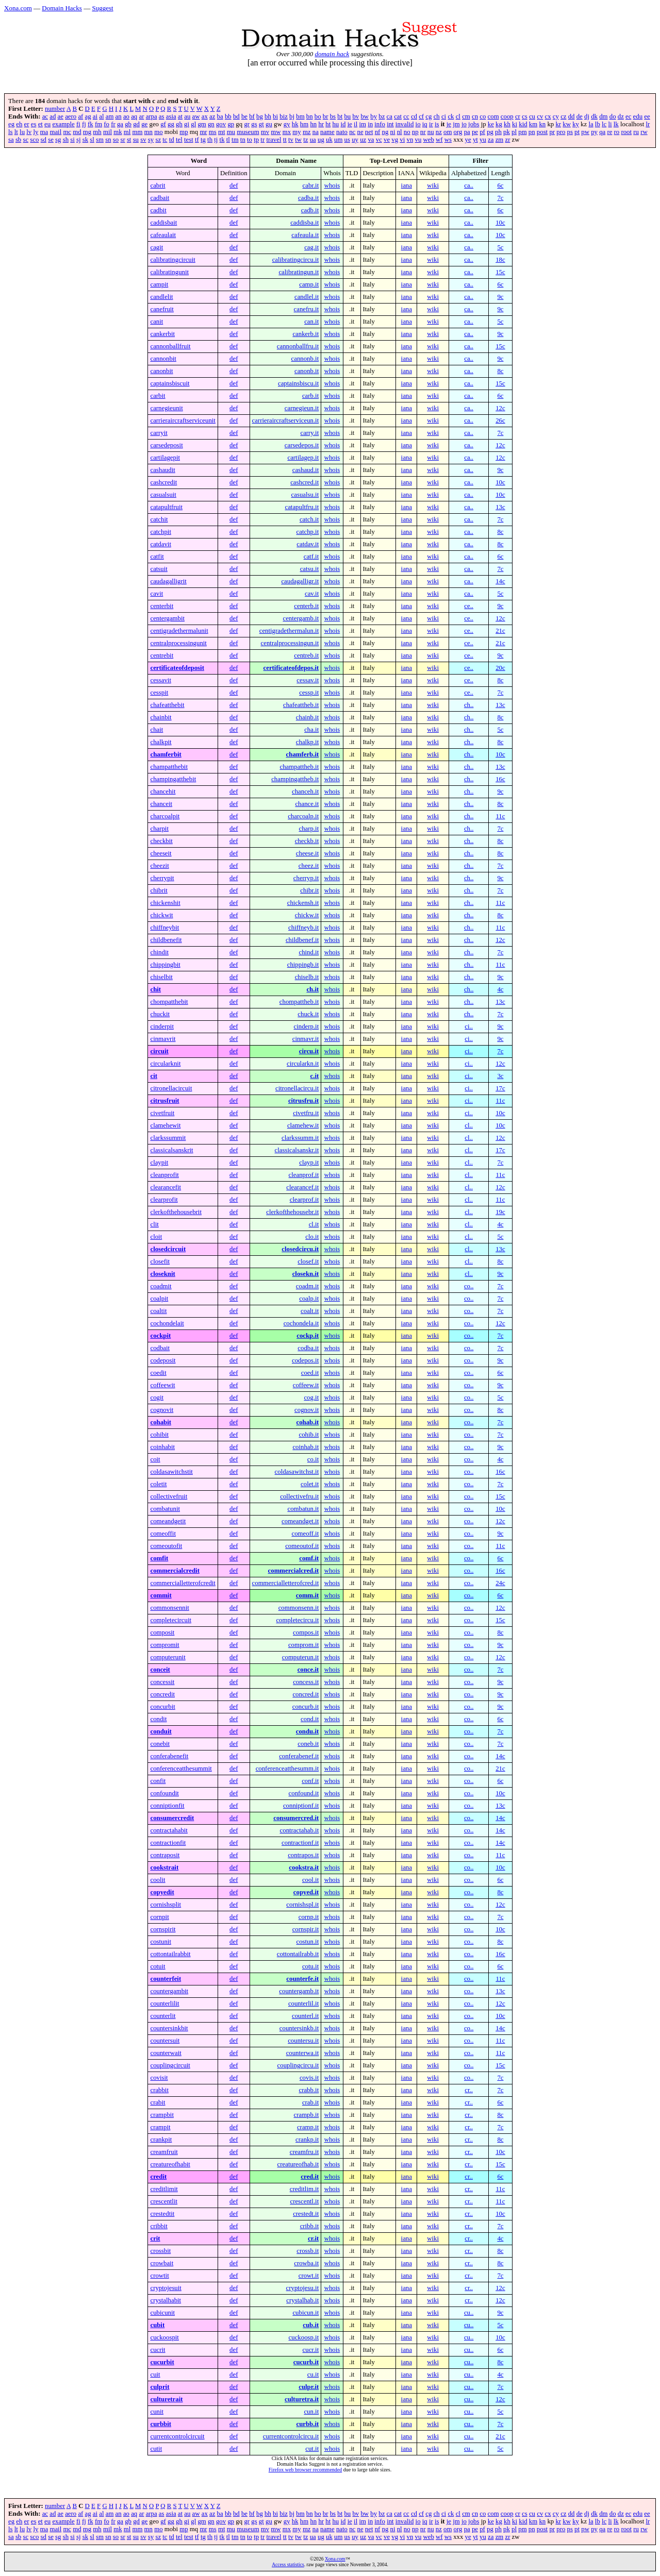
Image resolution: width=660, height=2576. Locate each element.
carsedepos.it (302, 445)
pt (577, 132)
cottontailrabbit (170, 1954)
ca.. (468, 185)
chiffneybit (164, 927)
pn (532, 132)
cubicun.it (305, 2312)
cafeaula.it (305, 235)
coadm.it (307, 1286)
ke (491, 124)
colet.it (310, 1484)
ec (628, 116)
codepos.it (305, 1360)
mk (117, 132)
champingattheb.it (295, 779)
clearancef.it (302, 1187)
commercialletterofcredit (182, 1583)
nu (430, 132)
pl (514, 132)
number (55, 108)
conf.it (310, 1780)
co (483, 116)
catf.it (311, 556)
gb (128, 124)
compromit (164, 1644)
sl (92, 139)
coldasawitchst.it (297, 1471)
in (370, 124)
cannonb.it (305, 358)
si (72, 139)
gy (287, 124)
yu (483, 139)
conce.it (308, 1669)
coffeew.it (306, 1385)
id (342, 124)
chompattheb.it (299, 1001)
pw (585, 132)
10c (500, 222)
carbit (157, 395)
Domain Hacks (62, 8)
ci (443, 116)
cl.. (469, 1125)
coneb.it (308, 1743)
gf (163, 124)
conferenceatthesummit (180, 1768)
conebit (160, 1743)
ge (144, 124)
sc (25, 139)
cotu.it (310, 1966)
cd (414, 116)
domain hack (332, 54)
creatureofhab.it (298, 2164)
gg (171, 124)
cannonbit (163, 358)
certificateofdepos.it (291, 667)
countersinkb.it (299, 2028)
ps (570, 132)
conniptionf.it (301, 1805)
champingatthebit (173, 779)
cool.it (310, 1879)
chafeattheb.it (301, 705)
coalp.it (309, 1298)
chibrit (158, 890)
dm (603, 116)
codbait (160, 1348)
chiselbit (161, 977)
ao (126, 116)
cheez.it (309, 865)
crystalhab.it (302, 2300)
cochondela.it (301, 1323)
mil (107, 132)
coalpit (159, 1298)
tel (179, 139)
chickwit (161, 915)
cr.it (313, 2238)
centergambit (167, 618)
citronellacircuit (171, 1088)
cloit (156, 1236)
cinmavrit (162, 1038)
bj (291, 116)
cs (524, 116)
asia (171, 116)
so (116, 139)
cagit (156, 247)
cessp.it (309, 692)
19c (500, 1212)
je (449, 124)
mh (97, 132)
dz (621, 116)
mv (265, 132)
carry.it (309, 432)
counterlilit (164, 2003)
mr (203, 132)
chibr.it (309, 890)
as (161, 116)
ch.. (468, 705)
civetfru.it (306, 1113)
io (418, 124)
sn (108, 139)
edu (637, 116)
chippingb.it (303, 964)
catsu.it (309, 569)
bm (300, 116)
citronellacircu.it (297, 1088)
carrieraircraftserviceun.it (285, 420)
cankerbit (162, 334)
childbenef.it (302, 940)
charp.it (309, 828)
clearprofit (163, 1199)
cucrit (157, 2349)
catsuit (158, 569)
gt (261, 124)
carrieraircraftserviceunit (182, 420)
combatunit (165, 1508)
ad (53, 116)
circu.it (309, 1051)
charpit (159, 828)
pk (506, 132)
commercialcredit (174, 1570)
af (80, 116)
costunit (160, 1941)
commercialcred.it (293, 1570)
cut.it (312, 2448)
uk (329, 139)
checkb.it (307, 841)
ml (127, 132)
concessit (162, 1682)
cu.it (313, 2374)
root (626, 132)
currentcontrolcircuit (177, 2436)
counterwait (165, 2053)
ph (498, 132)
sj (78, 139)
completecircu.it (297, 1620)
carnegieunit (166, 408)
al (101, 116)
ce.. (468, 606)
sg (58, 139)
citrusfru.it (303, 1100)
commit (160, 1595)
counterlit (162, 2015)
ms (213, 132)
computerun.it (300, 1657)
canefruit (161, 309)
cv (540, 116)
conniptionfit (167, 1805)
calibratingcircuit (172, 259)
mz (307, 132)
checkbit (161, 841)
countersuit (164, 2040)
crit (155, 2238)
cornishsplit (165, 1904)
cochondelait (167, 1323)
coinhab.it (305, 1447)
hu (335, 124)
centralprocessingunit (178, 643)
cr (517, 116)
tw (298, 139)
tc (164, 139)
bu (347, 116)
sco (34, 139)
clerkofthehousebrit (176, 1212)
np (415, 132)
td (171, 139)
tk (222, 139)
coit (155, 1459)
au (187, 116)
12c (500, 408)
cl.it (314, 1224)
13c (500, 507)
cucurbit (162, 2362)
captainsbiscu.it (298, 383)
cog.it (311, 1397)
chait (156, 729)
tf (197, 139)
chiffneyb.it (303, 927)
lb (597, 124)
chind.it (309, 952)
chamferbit (165, 754)
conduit (160, 1731)
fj (84, 124)
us (347, 139)
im (362, 124)
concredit (162, 1694)
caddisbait (163, 222)
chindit (159, 952)
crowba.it (306, 2263)
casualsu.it (305, 494)
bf (252, 116)
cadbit (158, 210)
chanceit (161, 803)
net (369, 132)
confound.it (304, 1793)
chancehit (162, 791)
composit (162, 1632)
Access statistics (288, 2564)
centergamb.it (301, 618)
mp (183, 132)
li (610, 124)
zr (507, 139)
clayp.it (309, 1162)
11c (500, 816)
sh (66, 139)
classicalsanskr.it (297, 1150)
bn (309, 116)
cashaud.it (305, 470)
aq (134, 116)
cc (406, 116)
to (249, 139)
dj (586, 116)
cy (556, 116)
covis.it (309, 2077)
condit (158, 1719)
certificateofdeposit (177, 667)
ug (321, 139)
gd (136, 124)
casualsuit (163, 494)
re (609, 132)
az (212, 116)
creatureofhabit (170, 2164)
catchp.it (307, 531)
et (40, 124)
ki (514, 124)
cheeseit (160, 853)
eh (19, 124)
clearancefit (165, 1187)
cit (153, 1076)
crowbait (161, 2263)
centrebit (161, 655)
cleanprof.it (304, 1174)
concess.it (306, 1682)
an (119, 116)
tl (228, 139)
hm (304, 124)
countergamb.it (299, 1991)
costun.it (307, 1941)
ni (392, 132)
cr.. (469, 2090)
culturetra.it (302, 2399)
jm (456, 124)
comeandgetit (168, 1521)
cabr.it (311, 185)
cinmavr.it (305, 1038)
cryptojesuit (165, 2288)
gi (186, 124)
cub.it (311, 2325)
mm (137, 132)
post (542, 132)
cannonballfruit (170, 346)
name (327, 132)
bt (339, 116)
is (437, 124)
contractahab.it (299, 1830)
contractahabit (168, 1830)
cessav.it (307, 680)
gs (254, 124)
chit (155, 989)
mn (148, 132)
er (26, 124)
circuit (159, 1051)
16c (500, 779)
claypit (159, 1162)
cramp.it (308, 2127)
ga (120, 124)
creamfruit (163, 2152)
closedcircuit (168, 1249)
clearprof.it (304, 1199)
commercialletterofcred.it (285, 1583)
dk (594, 116)
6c (500, 185)
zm (500, 139)
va (371, 139)
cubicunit (162, 2312)
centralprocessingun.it (290, 643)
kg (499, 124)
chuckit (160, 1014)
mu (231, 132)
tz (305, 139)
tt (285, 139)
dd (571, 116)
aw (196, 116)
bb (228, 116)
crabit (157, 2102)
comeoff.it (305, 1533)
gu (269, 124)
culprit (159, 2386)
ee (647, 116)
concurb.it (305, 1706)
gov (221, 124)
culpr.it (309, 2386)
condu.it (307, 1731)
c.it (314, 1076)
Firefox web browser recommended (305, 2469)
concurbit (162, 1706)
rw (644, 132)
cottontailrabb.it (298, 1954)
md (77, 132)
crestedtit (162, 2213)
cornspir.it (305, 1929)
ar (141, 116)
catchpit (160, 531)
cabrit (157, 185)
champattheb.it (299, 766)
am (110, 116)
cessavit (160, 680)
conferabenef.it (299, 1756)
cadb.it (310, 210)
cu (532, 116)
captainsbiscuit (169, 383)
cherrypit (162, 878)
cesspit (159, 692)
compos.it (306, 1632)
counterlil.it (303, 2003)
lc (604, 124)
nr (423, 132)
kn (542, 124)
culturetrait (166, 2399)
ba (220, 116)
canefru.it (306, 309)
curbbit (160, 2424)
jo (464, 124)
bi (275, 116)
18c (500, 259)
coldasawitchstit (171, 1471)
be (244, 116)
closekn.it (305, 1273)
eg (11, 124)
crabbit (159, 2090)
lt (16, 132)
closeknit (162, 1273)
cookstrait (164, 1867)
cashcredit (163, 482)
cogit (156, 1397)
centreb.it (306, 655)
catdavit (160, 544)
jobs (473, 124)
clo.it (312, 1236)
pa (467, 132)
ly (35, 132)
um (338, 139)
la (590, 124)
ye (468, 139)
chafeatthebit (167, 705)
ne (360, 132)
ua (313, 139)
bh (268, 116)
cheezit (159, 865)
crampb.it (306, 2114)
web (428, 139)
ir (431, 124)
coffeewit (162, 1385)
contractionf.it (300, 1842)
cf (421, 116)
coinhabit (162, 1447)
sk (85, 139)
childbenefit (166, 940)
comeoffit (163, 1533)
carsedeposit (166, 445)
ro (617, 132)
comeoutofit (166, 1546)
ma (44, 132)
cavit (156, 593)
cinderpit (161, 1026)
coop (507, 116)
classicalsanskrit (171, 1150)
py (594, 132)
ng (385, 132)
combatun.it (303, 1508)
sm (100, 139)
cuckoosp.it (304, 2337)
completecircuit (170, 1620)
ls (10, 132)
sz (158, 139)
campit (159, 284)
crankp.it (307, 2139)
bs (333, 116)
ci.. (469, 1026)
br (325, 116)
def (233, 185)
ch (437, 116)
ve (387, 139)
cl (458, 116)
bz (381, 116)
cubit (157, 2325)
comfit (159, 1558)
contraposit (164, 1855)
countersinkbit (169, 2028)
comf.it (309, 1558)
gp (230, 124)
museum (248, 132)
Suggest (102, 8)
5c (500, 247)
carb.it (310, 395)
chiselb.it (307, 977)
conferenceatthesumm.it (287, 1768)
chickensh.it (303, 902)
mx (287, 132)
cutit (156, 2448)
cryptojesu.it (302, 2288)
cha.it (311, 729)
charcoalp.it (303, 816)
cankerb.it (305, 334)
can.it (311, 321)
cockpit (160, 1335)
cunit (156, 2411)
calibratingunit (169, 272)
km (533, 124)
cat (398, 116)
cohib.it (309, 1434)
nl (399, 132)
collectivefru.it (299, 1496)
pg (490, 132)
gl (193, 124)
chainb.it (307, 717)
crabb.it (309, 2090)
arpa (151, 116)
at (180, 116)
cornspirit (162, 1929)
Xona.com (18, 8)
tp (256, 139)
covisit (159, 2077)
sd (43, 139)
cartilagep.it (303, 457)
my (296, 132)
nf (378, 132)
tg (203, 139)
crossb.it (307, 2250)
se (51, 139)
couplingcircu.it (298, 2065)
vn (410, 139)
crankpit (161, 2139)
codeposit (162, 1360)
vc (379, 139)
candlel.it (306, 296)
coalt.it (310, 1311)
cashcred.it (304, 482)
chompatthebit (169, 1001)
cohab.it (307, 1422)
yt (475, 139)
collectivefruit (168, 1496)
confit (158, 1780)
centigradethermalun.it (289, 630)
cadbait (159, 197)
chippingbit (165, 964)
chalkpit (160, 742)
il (355, 124)
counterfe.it (302, 1978)
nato (342, 132)
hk (295, 124)
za (490, 139)
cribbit (158, 2226)
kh (507, 124)
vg (394, 139)
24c (500, 1583)
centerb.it (306, 606)
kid (523, 124)
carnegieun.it (302, 408)
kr (558, 124)
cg (428, 116)
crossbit (160, 2250)
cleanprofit (164, 1174)
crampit (160, 2127)
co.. (468, 1286)
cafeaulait (163, 235)
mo (158, 132)
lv (28, 132)
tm (235, 139)
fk (90, 124)
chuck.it (308, 1014)
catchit (159, 519)
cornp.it (309, 1917)
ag (88, 116)
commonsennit (169, 1607)
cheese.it (307, 853)
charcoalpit (164, 816)
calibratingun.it (298, 272)
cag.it (311, 247)
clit (154, 1224)
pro (560, 132)
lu (22, 132)
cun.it (311, 2411)
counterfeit (165, 1978)
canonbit (161, 371)
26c (500, 420)
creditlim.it (304, 2189)
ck (451, 116)
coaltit (158, 1311)
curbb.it (307, 2424)
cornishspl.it (302, 1904)
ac (45, 116)
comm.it (307, 1595)
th (209, 139)
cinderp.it (306, 1026)
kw (567, 124)
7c (500, 197)
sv (143, 139)
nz (439, 132)
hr (321, 124)
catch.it (309, 519)
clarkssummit (168, 1137)
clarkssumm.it (300, 1137)
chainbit (160, 717)
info (379, 124)
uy (355, 139)
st (129, 139)
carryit (158, 432)
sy (151, 139)
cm (466, 116)
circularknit (165, 1063)
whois (332, 185)
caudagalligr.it (300, 581)
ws (448, 139)
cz (563, 116)
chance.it (307, 803)
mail (55, 132)
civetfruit (162, 1113)
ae (60, 116)
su (136, 139)
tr (262, 139)
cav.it (312, 593)
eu (47, 124)
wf (439, 139)
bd (236, 116)
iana (406, 185)
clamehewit (165, 1125)
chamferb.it (302, 754)
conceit (160, 1669)
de (579, 116)
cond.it (310, 1719)
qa (602, 132)
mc (67, 132)
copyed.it (306, 1892)
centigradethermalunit (179, 630)
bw (364, 116)
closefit (160, 1261)
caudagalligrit (168, 581)
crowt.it (309, 2275)
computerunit (167, 1657)
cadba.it (308, 197)
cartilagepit (165, 457)
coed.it (310, 1372)
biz (283, 116)
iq (424, 124)
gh (179, 124)
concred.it (305, 1694)
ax (205, 116)
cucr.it (311, 2349)
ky (575, 124)
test (188, 139)
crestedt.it (306, 2213)
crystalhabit (165, 2300)
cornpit (159, 1917)
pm (522, 132)
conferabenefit (169, 1756)
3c (500, 1076)
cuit (155, 2374)
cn (475, 116)
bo (318, 116)
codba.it (308, 1348)
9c (500, 296)
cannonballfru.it (298, 346)
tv (290, 139)
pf (482, 132)
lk (616, 124)
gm (201, 124)
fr (113, 124)
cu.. (468, 2312)
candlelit (161, 296)
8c (500, 371)
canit (156, 321)
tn (242, 139)
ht (328, 124)
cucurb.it (306, 2362)
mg (87, 132)
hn (313, 124)
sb (18, 139)
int (390, 124)
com (493, 116)
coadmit (160, 1286)
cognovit (161, 1409)
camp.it (309, 284)
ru (636, 132)
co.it (313, 1459)
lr (648, 124)
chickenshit (165, 902)
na (315, 132)
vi (402, 139)
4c (500, 989)
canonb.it (306, 371)
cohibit (159, 1434)
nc (352, 132)
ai (95, 116)
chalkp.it (307, 742)
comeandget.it (300, 1521)
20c (500, 667)
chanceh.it (305, 791)
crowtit (159, 2275)
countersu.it (303, 2040)
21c (500, 630)
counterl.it (305, 2015)
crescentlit (163, 2201)
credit (158, 2176)
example (63, 124)
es (34, 124)
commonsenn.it (298, 1607)
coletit (158, 1484)
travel (273, 139)
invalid (404, 124)
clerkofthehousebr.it (292, 1212)
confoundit (164, 1793)
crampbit (161, 2114)
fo (106, 124)
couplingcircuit (170, 2065)
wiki (433, 185)
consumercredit (172, 1818)
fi (78, 124)
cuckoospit (164, 2337)
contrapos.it (303, 1855)
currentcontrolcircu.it (291, 2436)
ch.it (312, 989)
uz (363, 139)
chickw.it (307, 915)
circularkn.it (303, 1063)
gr (247, 124)
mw (275, 132)
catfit (156, 556)
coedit (158, 1372)
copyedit (162, 1892)
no (407, 132)
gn (211, 124)
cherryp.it (306, 878)
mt (221, 132)
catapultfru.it (302, 507)
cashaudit (162, 470)
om (447, 132)
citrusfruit (164, 1100)
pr (552, 132)
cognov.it (306, 1409)
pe (475, 132)
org (458, 132)
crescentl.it (304, 2201)
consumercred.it (296, 1818)
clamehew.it (303, 1125)
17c (500, 1088)
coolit (157, 1879)
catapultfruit (166, 507)
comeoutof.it (302, 1546)
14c (500, 581)
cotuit (157, 1966)
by (373, 116)
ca (389, 116)
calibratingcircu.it (295, 259)
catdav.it (307, 544)
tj (216, 139)
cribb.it (309, 2226)
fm (98, 124)
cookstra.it (304, 1867)
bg (259, 116)
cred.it (310, 2176)
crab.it (310, 2102)
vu (418, 139)
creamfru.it (304, 2152)
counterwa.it (302, 2053)
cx (548, 116)
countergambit (169, 1991)
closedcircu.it (300, 1249)
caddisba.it (304, 222)
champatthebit (169, 766)
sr (122, 139)
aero (70, 116)
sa (11, 139)
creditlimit (163, 2189)
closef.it (308, 1261)
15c (500, 272)
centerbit (161, 606)
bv (355, 116)
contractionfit (168, 1842)
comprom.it (303, 1644)
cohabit (160, 1422)
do (612, 116)
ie (350, 124)
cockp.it (307, 1335)
